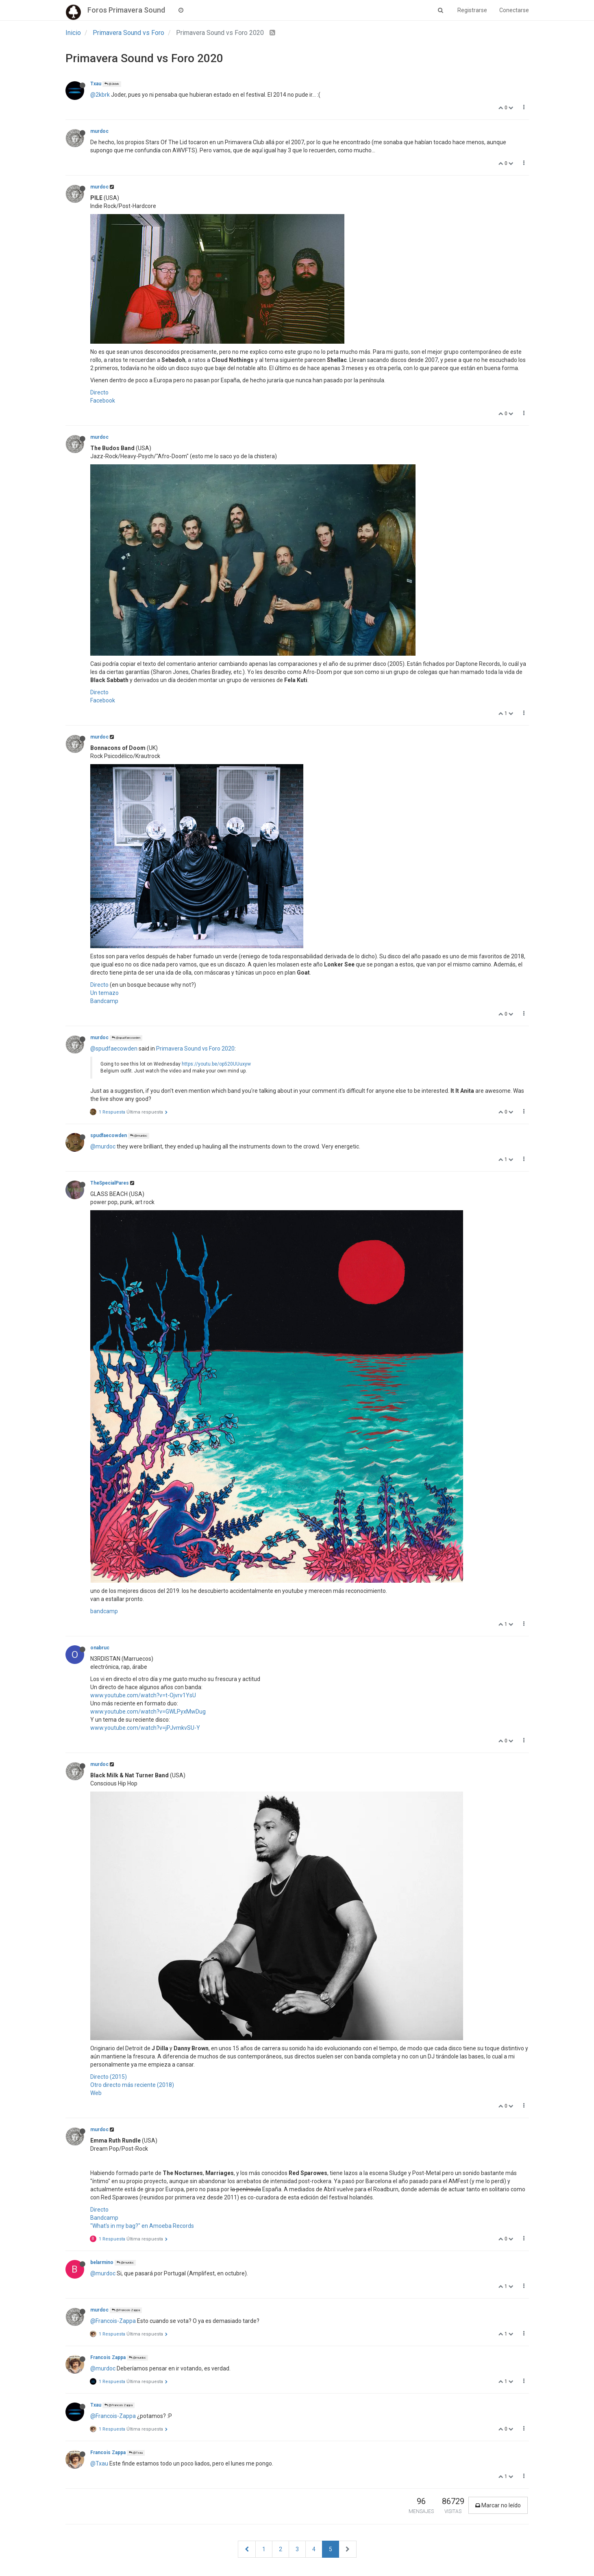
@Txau (136, 2453)
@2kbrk (111, 84)
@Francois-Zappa (113, 2321)
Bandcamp (104, 1001)
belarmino (101, 2262)
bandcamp (104, 1611)
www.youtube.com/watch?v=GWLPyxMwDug (148, 1711)
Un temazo (104, 993)
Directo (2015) (108, 2076)
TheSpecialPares (109, 1183)
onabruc (99, 1648)
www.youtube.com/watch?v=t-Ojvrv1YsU (143, 1695)
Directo (99, 392)
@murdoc (138, 1135)
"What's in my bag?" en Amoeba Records (142, 2226)
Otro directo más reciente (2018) (132, 2085)
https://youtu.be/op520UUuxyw (216, 1064)
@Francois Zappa (126, 2310)
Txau (95, 84)
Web (96, 2093)
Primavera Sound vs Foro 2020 (195, 1048)
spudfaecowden (108, 1135)
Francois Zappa (108, 2357)
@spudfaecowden (126, 1038)
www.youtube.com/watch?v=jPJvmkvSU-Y (145, 1728)
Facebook (102, 400)
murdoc (99, 131)
